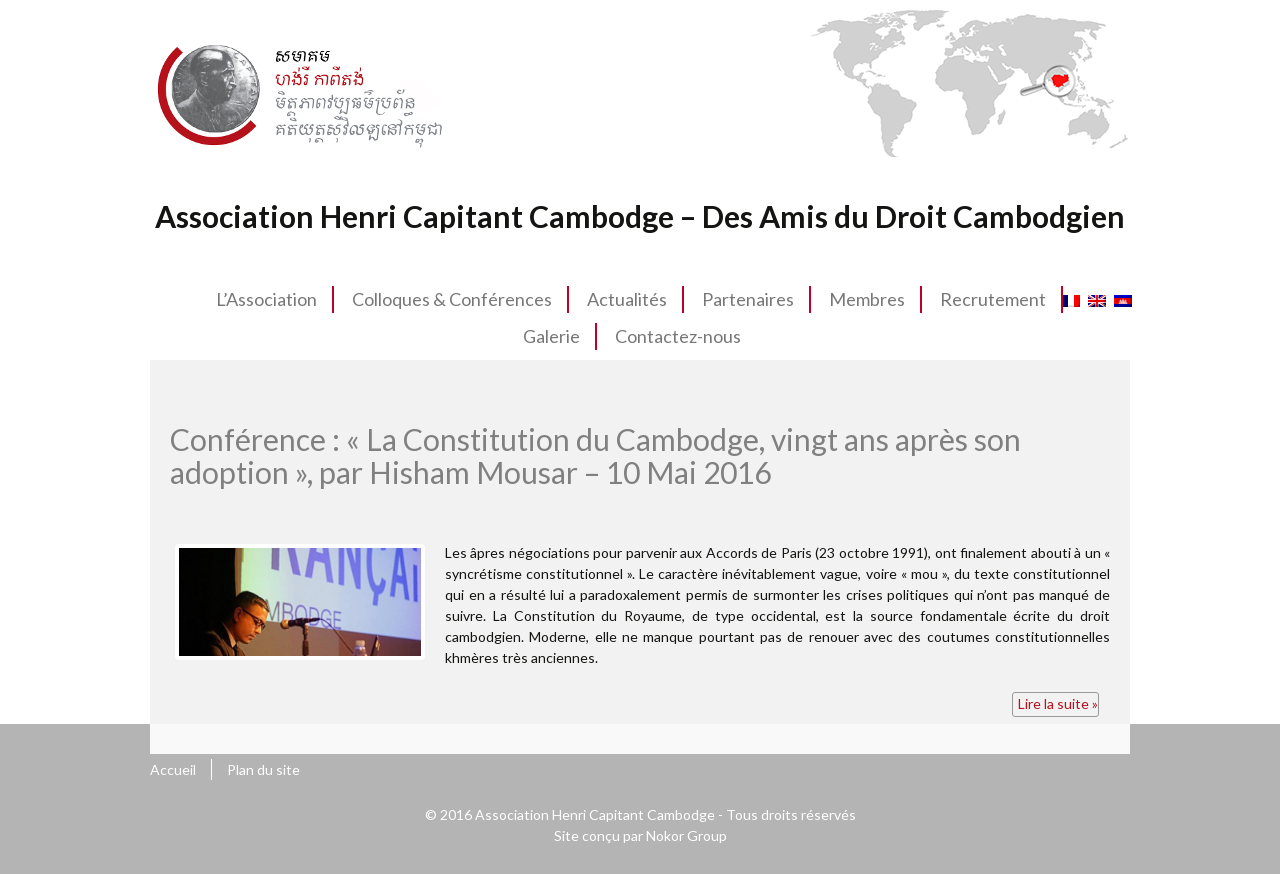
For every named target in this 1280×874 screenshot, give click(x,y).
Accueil (173, 769)
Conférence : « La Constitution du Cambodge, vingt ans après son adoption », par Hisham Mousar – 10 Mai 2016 (595, 455)
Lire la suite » (1058, 703)
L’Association (266, 299)
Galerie (551, 336)
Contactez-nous (678, 336)
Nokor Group (686, 835)
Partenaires (748, 299)
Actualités (627, 299)
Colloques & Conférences (452, 299)
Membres (867, 299)
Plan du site (263, 769)
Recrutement (993, 299)
